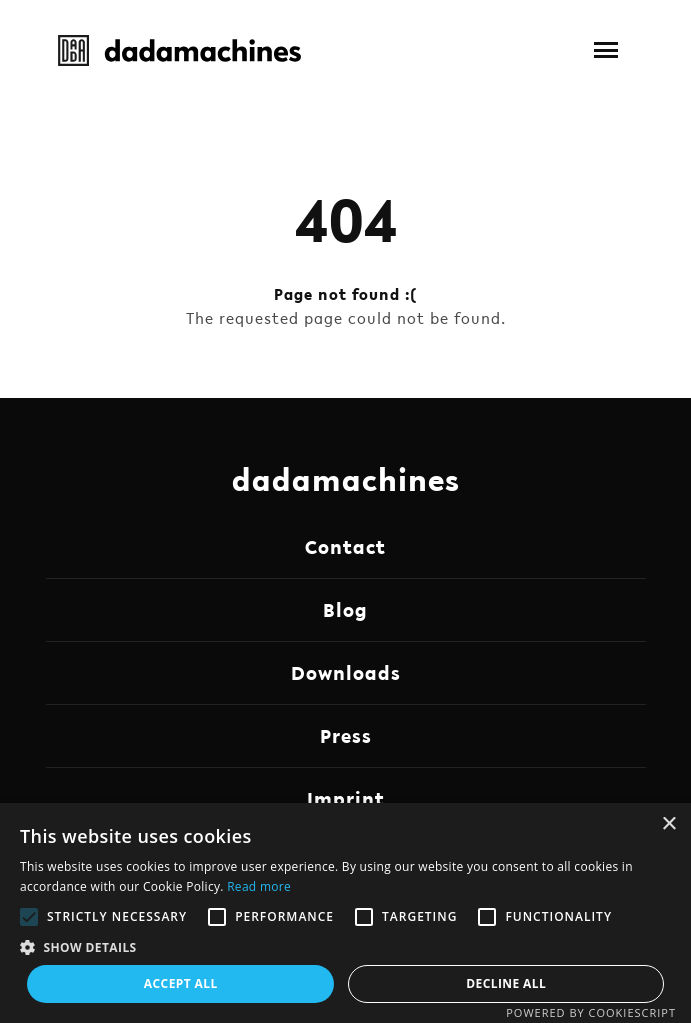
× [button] (668, 824)
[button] (606, 50)
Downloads (346, 673)
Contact (345, 547)
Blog (345, 610)
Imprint (346, 799)
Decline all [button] (506, 983)
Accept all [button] (181, 983)
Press (346, 736)
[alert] (345, 913)
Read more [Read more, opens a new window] (259, 886)
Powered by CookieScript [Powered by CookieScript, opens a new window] (591, 1012)
